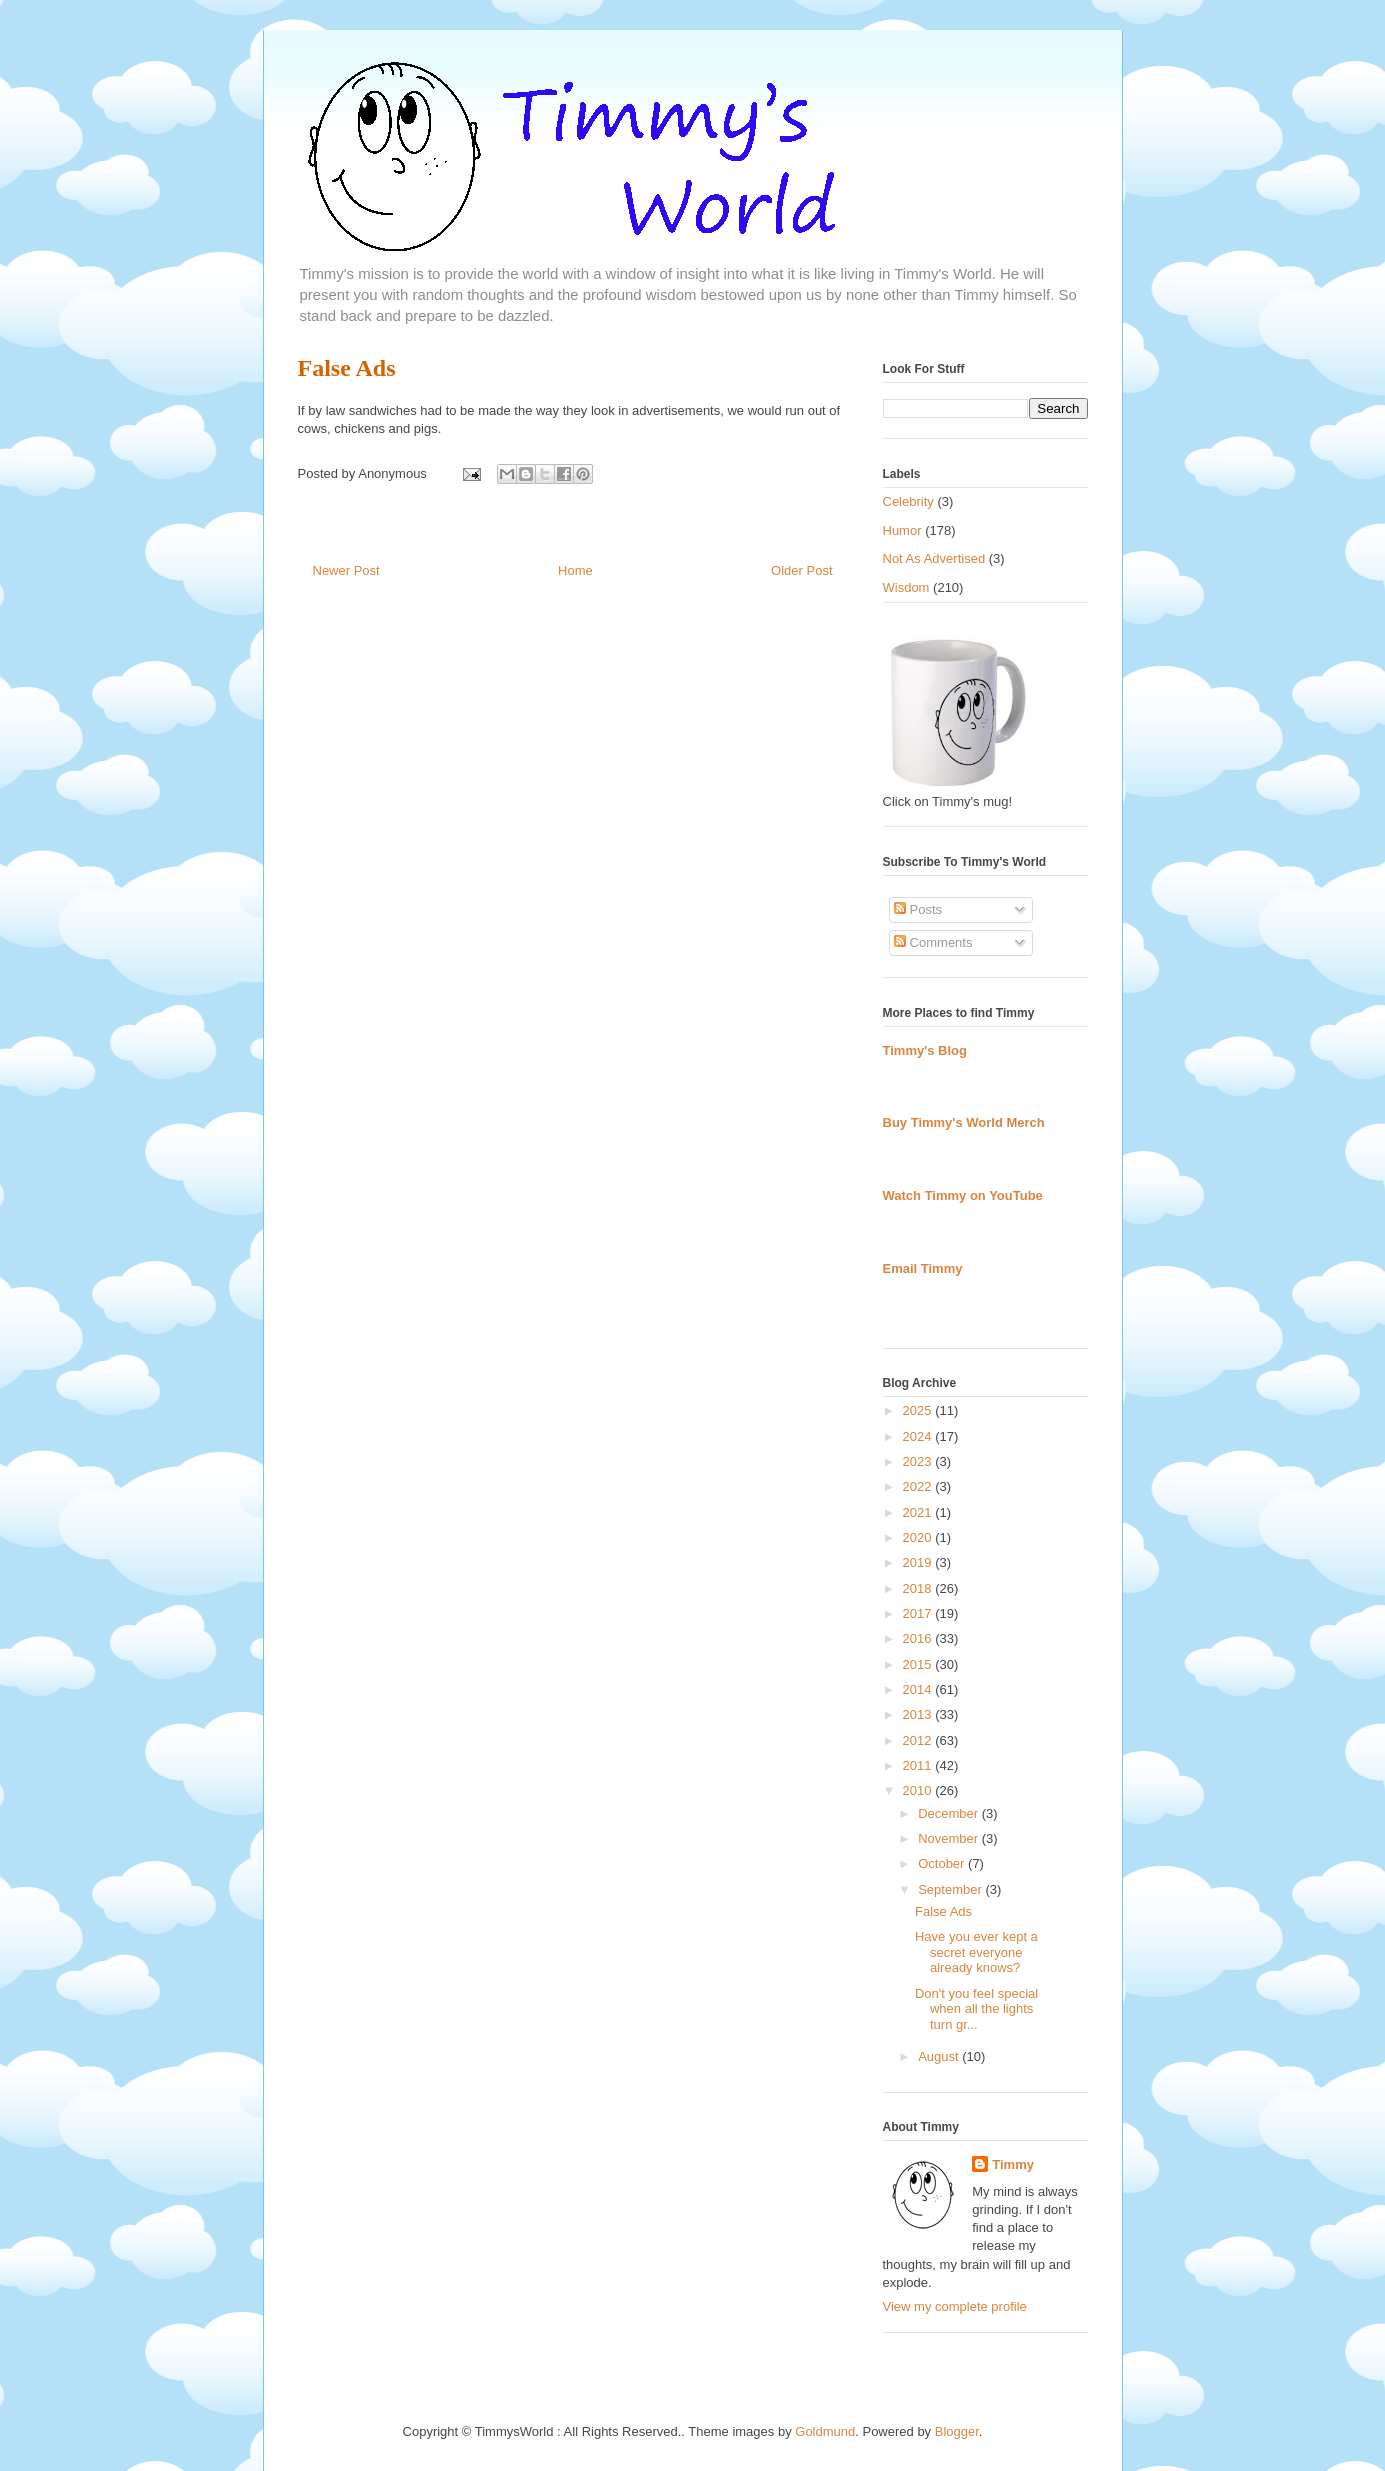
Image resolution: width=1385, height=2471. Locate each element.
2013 (919, 1714)
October (943, 1863)
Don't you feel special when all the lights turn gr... (976, 2009)
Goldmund (825, 2431)
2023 (919, 1461)
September (951, 1889)
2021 (919, 1512)
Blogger (957, 2431)
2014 (919, 1689)
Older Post (801, 570)
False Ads (347, 368)
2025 (919, 1410)
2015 (919, 1664)
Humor (902, 530)
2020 (919, 1537)
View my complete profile (955, 2306)
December (950, 1813)
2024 (919, 1436)
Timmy (1013, 2164)
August (940, 2056)
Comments (933, 942)
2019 (919, 1562)
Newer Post (346, 570)
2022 (919, 1486)
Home (575, 570)
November (950, 1838)
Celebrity (908, 501)
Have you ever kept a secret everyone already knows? (976, 1952)
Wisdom (906, 587)
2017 (919, 1613)
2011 (919, 1765)
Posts (918, 909)
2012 (919, 1740)
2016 (919, 1638)
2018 (919, 1588)
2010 (919, 1790)
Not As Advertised (934, 558)
